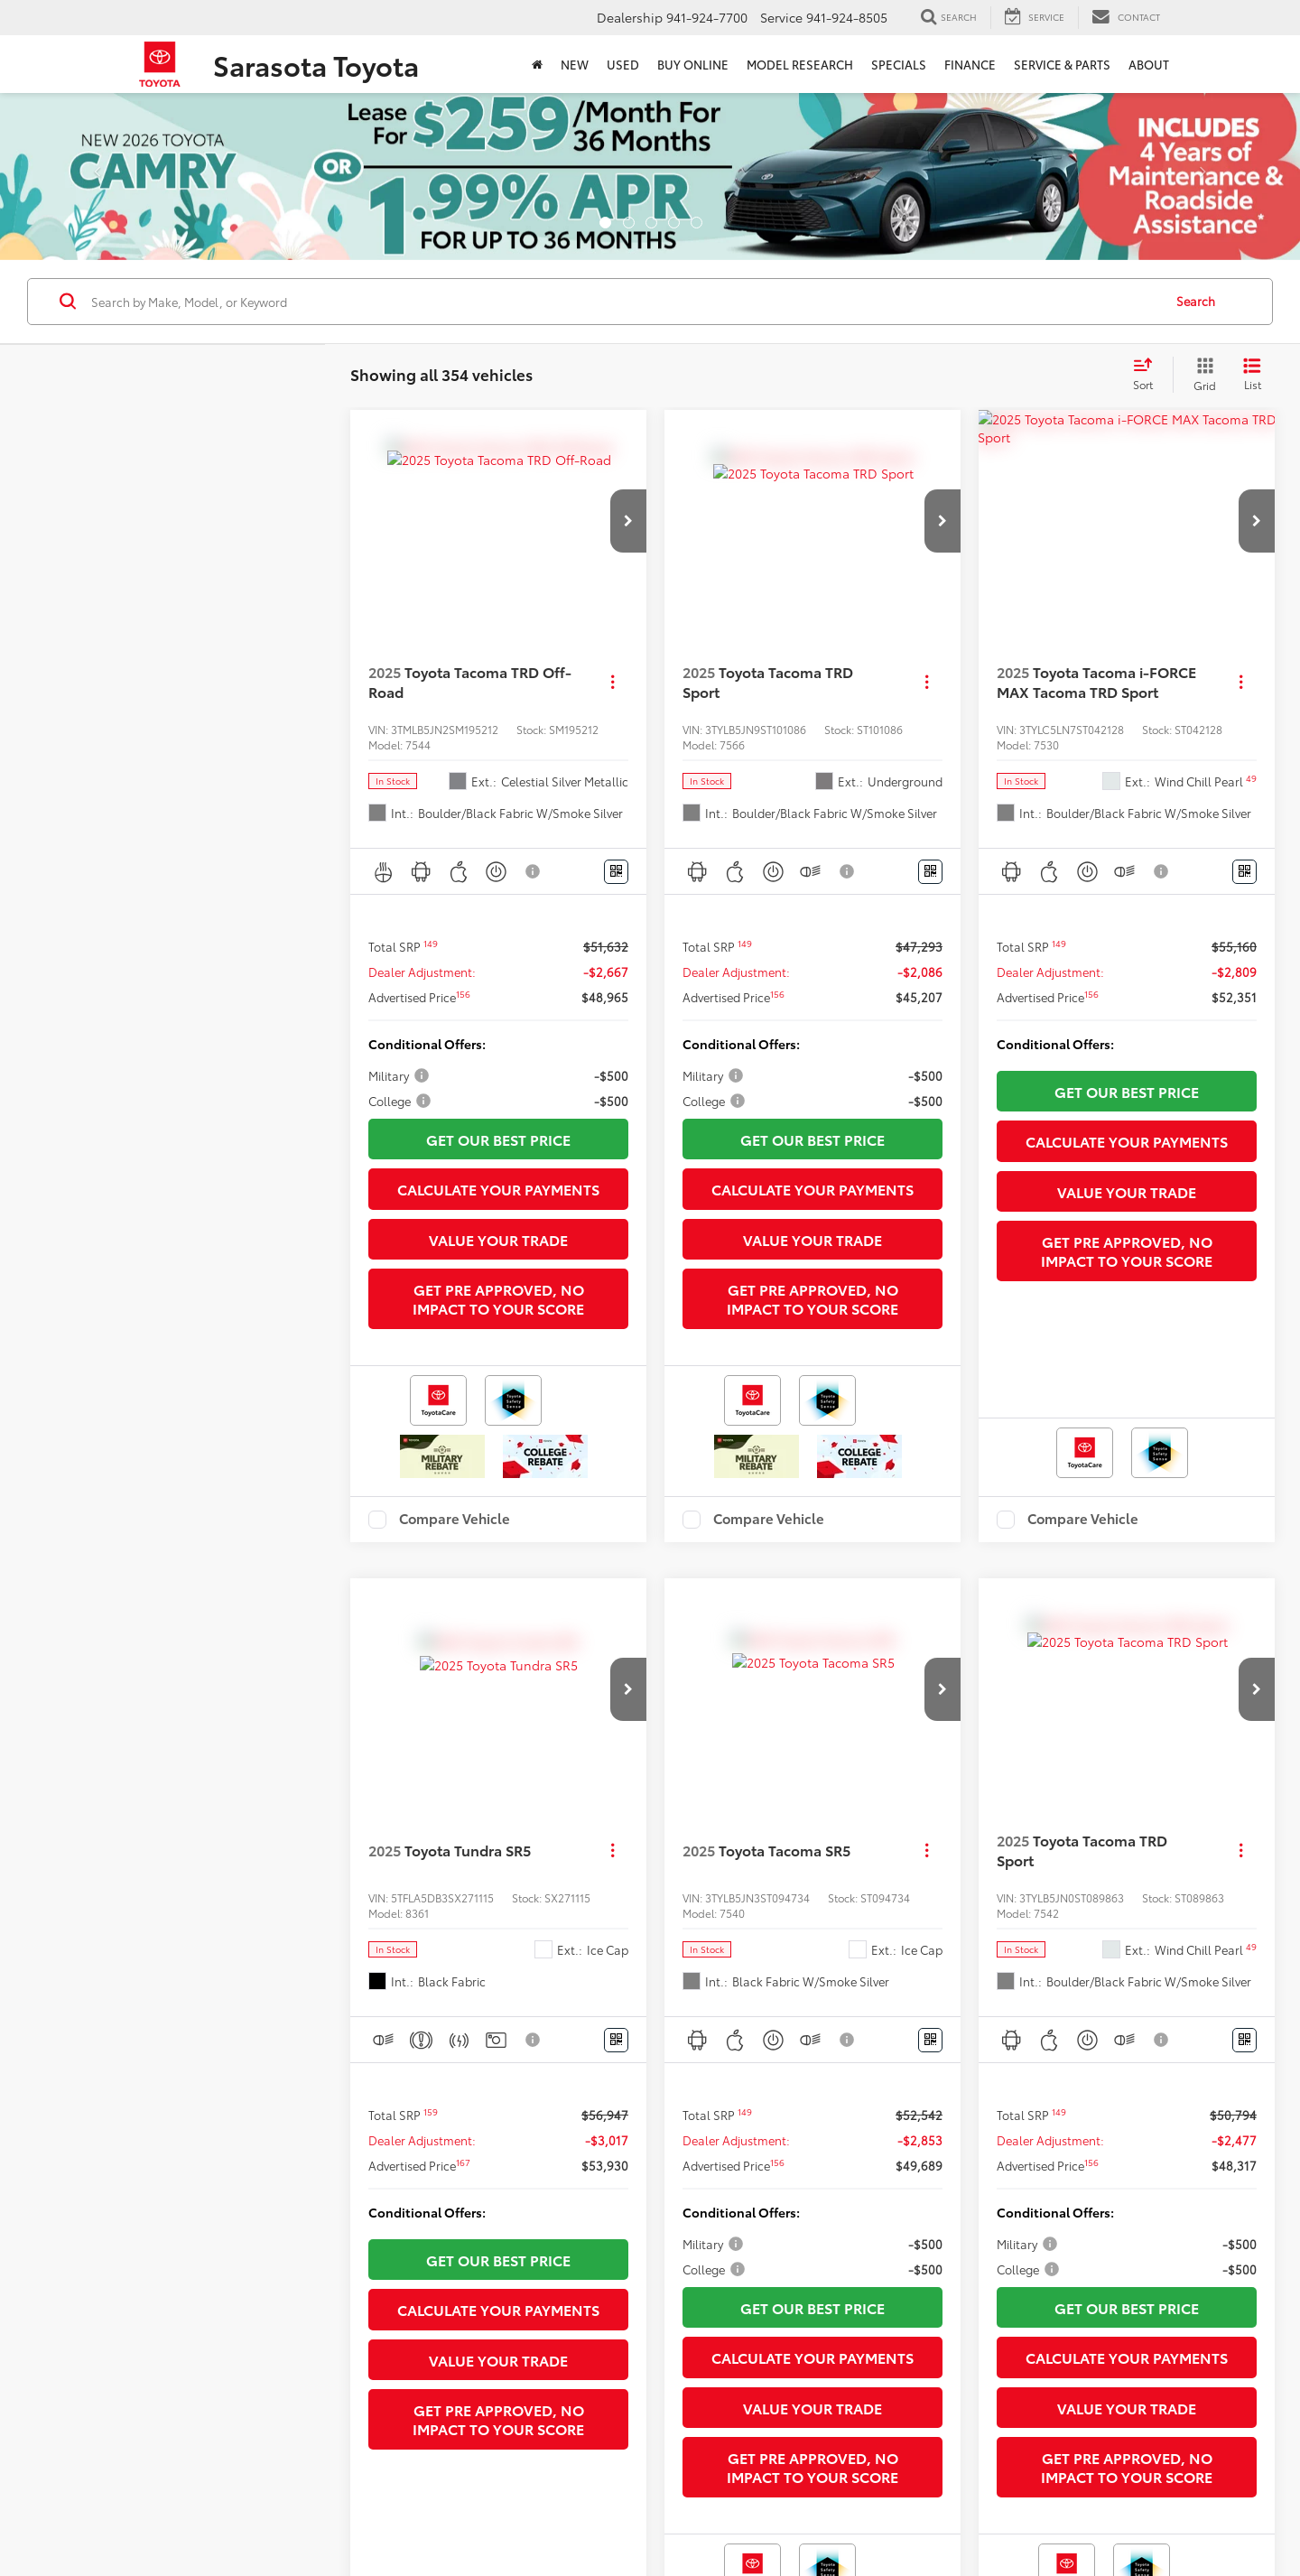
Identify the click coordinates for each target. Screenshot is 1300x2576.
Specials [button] (898, 64)
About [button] (1148, 64)
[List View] (1252, 375)
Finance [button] (970, 64)
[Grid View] (1201, 375)
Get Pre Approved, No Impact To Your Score (498, 1298)
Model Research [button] (800, 64)
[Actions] (612, 682)
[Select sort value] (1148, 375)
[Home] (537, 64)
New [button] (575, 64)
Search (1195, 301)
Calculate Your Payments (498, 1188)
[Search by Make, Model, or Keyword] (624, 301)
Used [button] (623, 64)
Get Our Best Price (498, 1139)
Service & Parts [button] (1062, 64)
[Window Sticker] (616, 872)
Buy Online (693, 64)
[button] (628, 521)
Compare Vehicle (454, 1520)
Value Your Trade (498, 1239)
